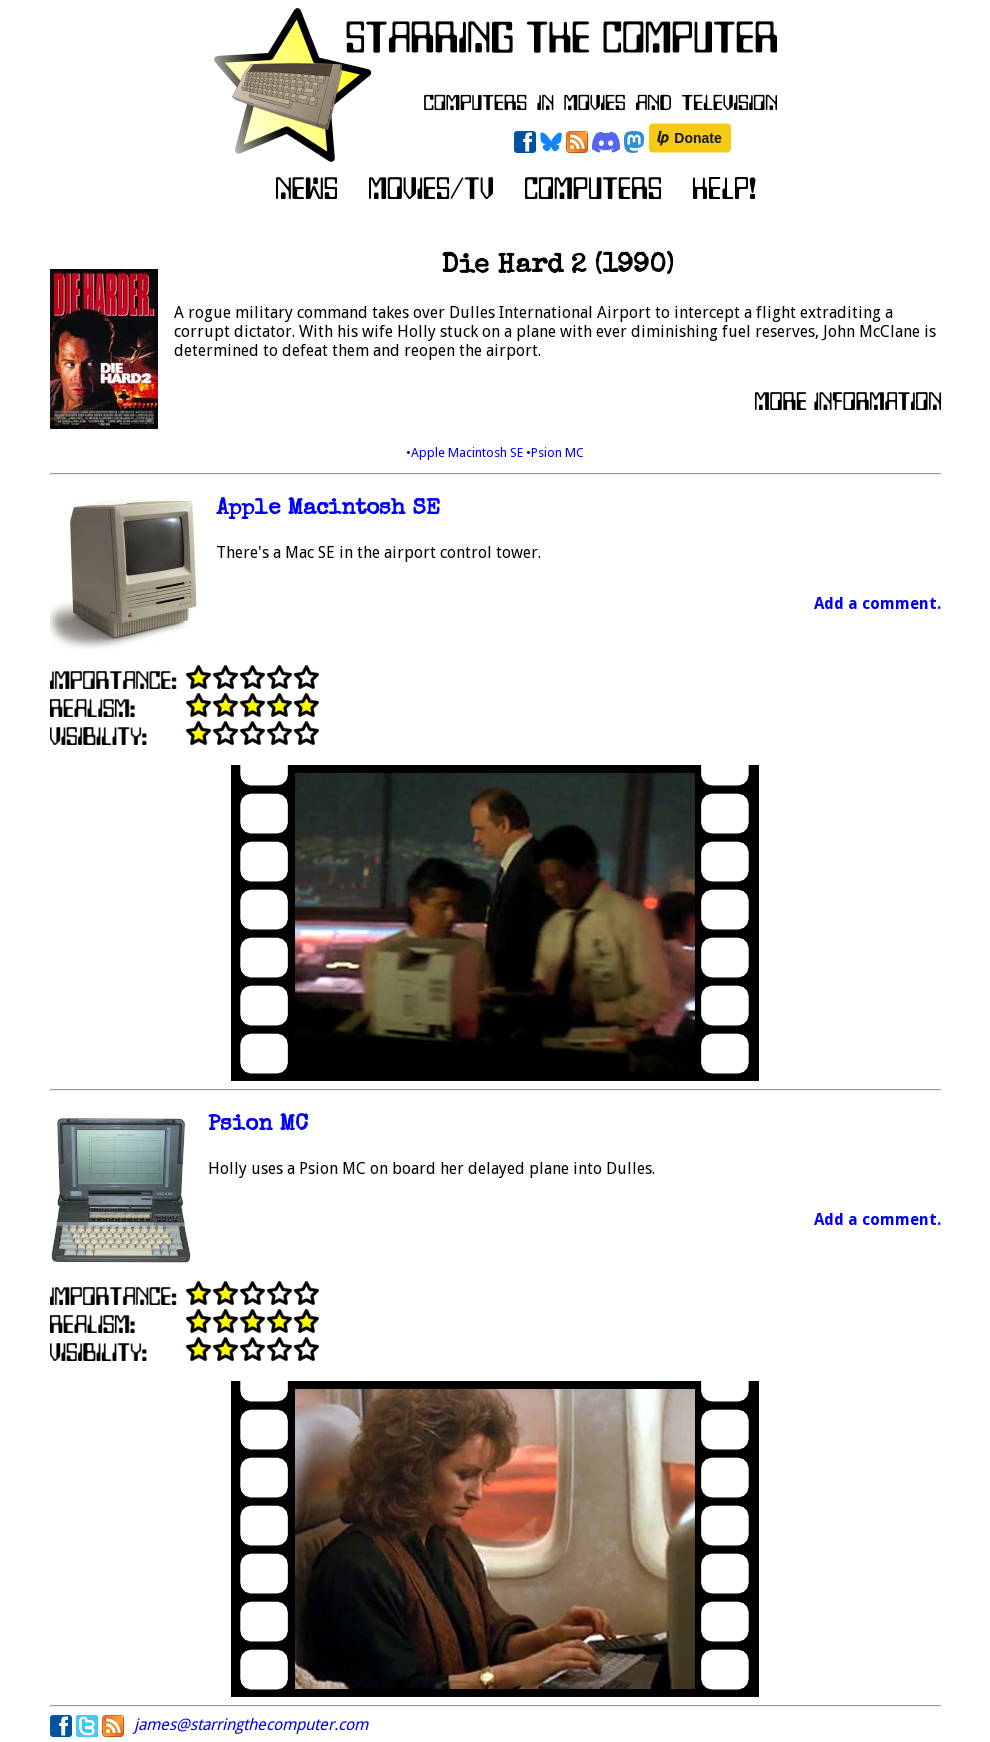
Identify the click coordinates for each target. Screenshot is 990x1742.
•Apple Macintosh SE (466, 452)
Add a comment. (877, 603)
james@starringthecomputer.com (251, 1724)
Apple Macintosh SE (328, 509)
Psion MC (258, 1125)
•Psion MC (555, 452)
